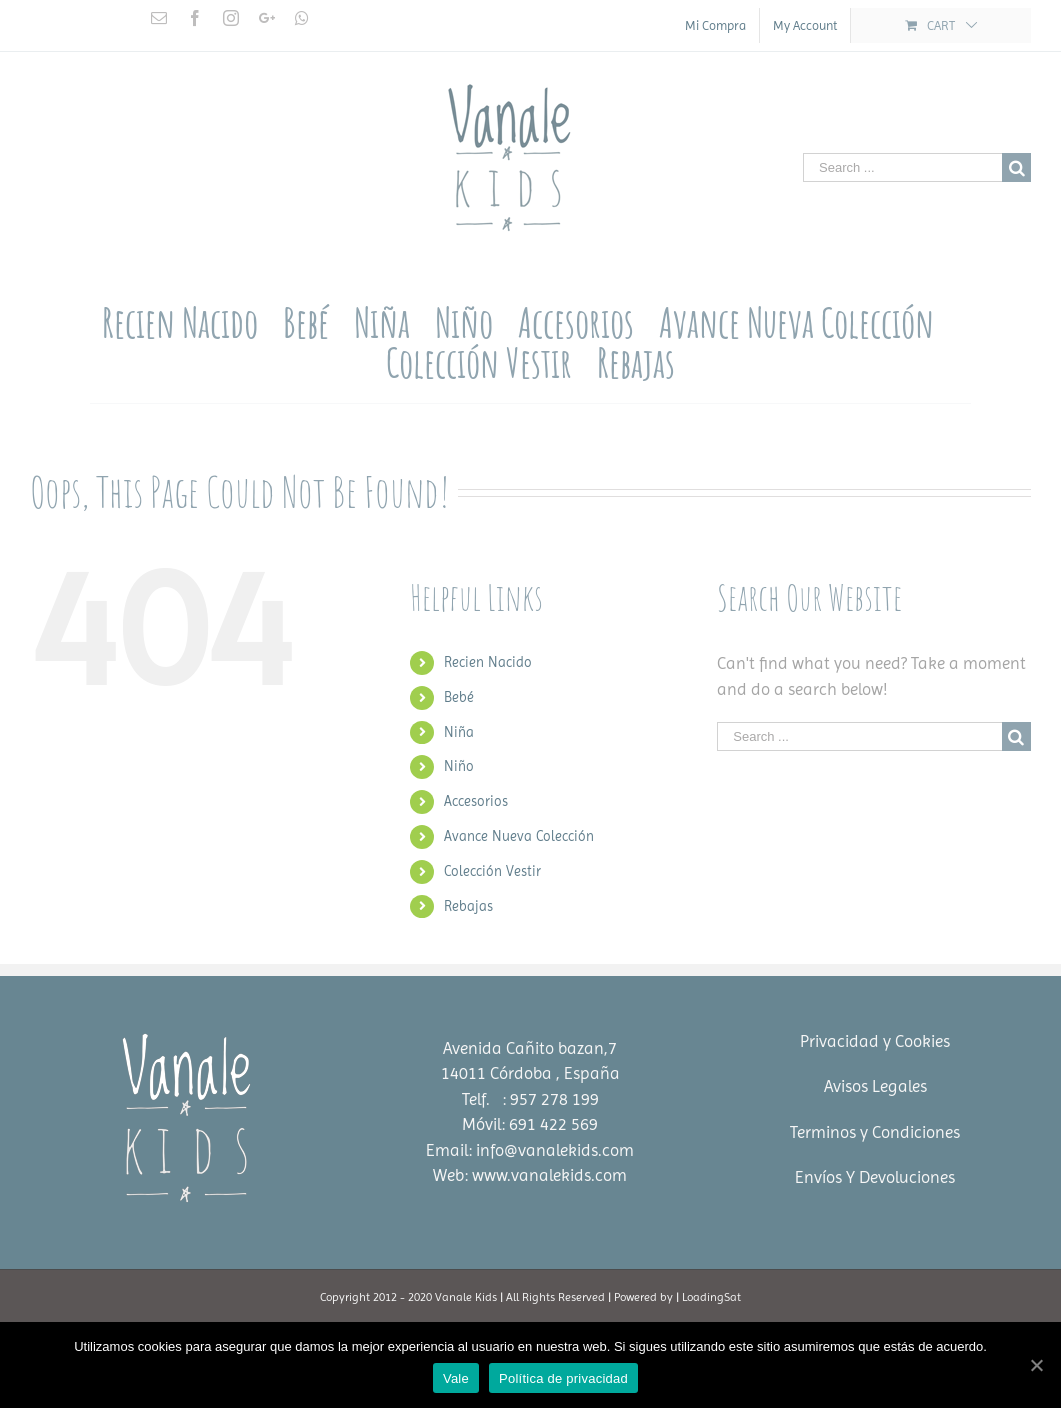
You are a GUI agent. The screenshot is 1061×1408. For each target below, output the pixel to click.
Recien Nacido (488, 662)
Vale (456, 1378)
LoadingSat (711, 1297)
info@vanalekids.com (555, 1150)
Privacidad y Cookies (875, 1041)
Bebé (459, 697)
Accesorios (476, 801)
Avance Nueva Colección (519, 836)
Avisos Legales (875, 1086)
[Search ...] (902, 167)
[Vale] (1036, 1365)
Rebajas (468, 906)
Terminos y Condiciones (875, 1132)
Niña (459, 732)
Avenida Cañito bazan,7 (530, 1048)
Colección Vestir (492, 871)
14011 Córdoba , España (530, 1073)
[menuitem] (715, 25)
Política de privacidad (563, 1378)
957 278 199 (554, 1099)
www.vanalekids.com (549, 1175)
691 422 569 (553, 1124)
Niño (459, 766)
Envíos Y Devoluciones (875, 1177)
